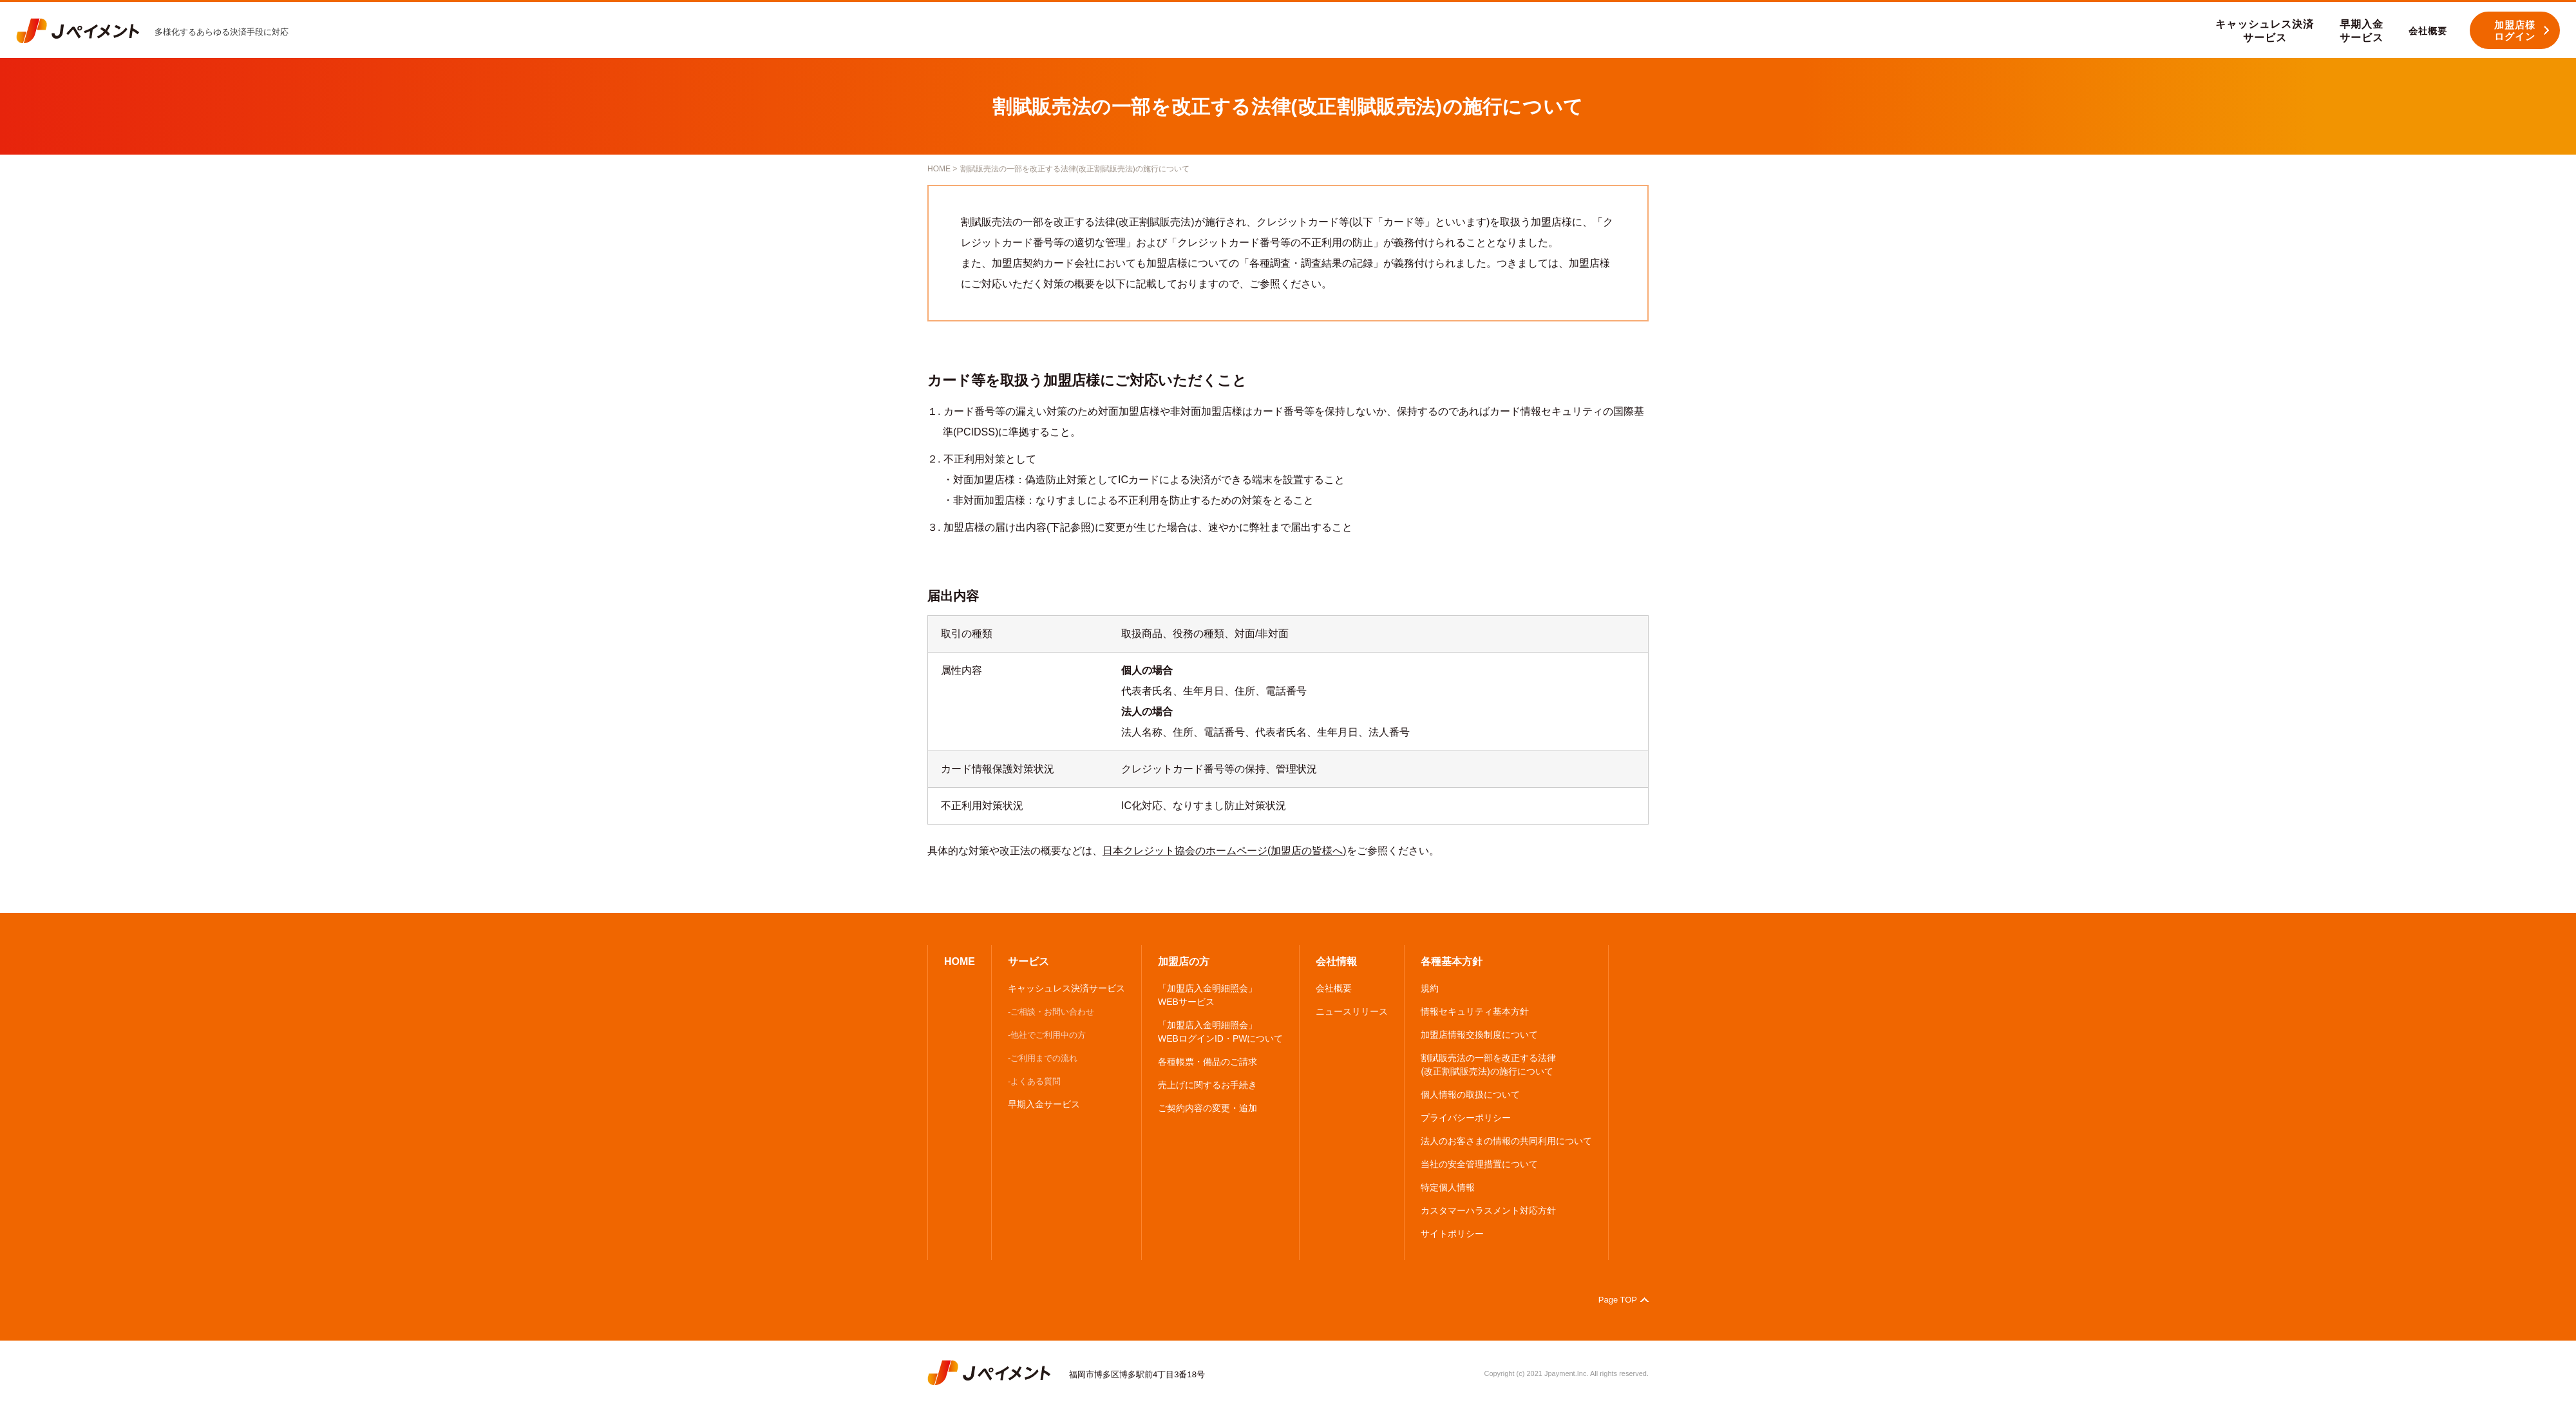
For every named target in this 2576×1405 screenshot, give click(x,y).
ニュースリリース (1352, 1011)
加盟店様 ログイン (2514, 30)
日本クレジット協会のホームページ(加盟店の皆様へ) (1225, 850)
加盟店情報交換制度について (1479, 1034)
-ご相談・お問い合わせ (1051, 1012)
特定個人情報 (1448, 1187)
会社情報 (1336, 961)
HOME (939, 168)
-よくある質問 (1034, 1081)
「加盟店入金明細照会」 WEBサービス (1207, 995)
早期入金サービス (1044, 1104)
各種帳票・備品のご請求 (1207, 1061)
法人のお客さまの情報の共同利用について (1506, 1141)
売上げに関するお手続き (1207, 1085)
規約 (1430, 988)
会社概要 (1334, 988)
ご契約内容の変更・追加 (1207, 1108)
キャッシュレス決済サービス (1066, 988)
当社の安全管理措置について (1479, 1164)
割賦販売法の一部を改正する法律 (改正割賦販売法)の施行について (1488, 1064)
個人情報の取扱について (1470, 1094)
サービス (1028, 961)
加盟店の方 (1183, 961)
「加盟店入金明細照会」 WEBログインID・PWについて (1220, 1032)
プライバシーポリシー (1466, 1118)
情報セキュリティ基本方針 (1475, 1011)
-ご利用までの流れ (1042, 1058)
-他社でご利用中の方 (1047, 1035)
